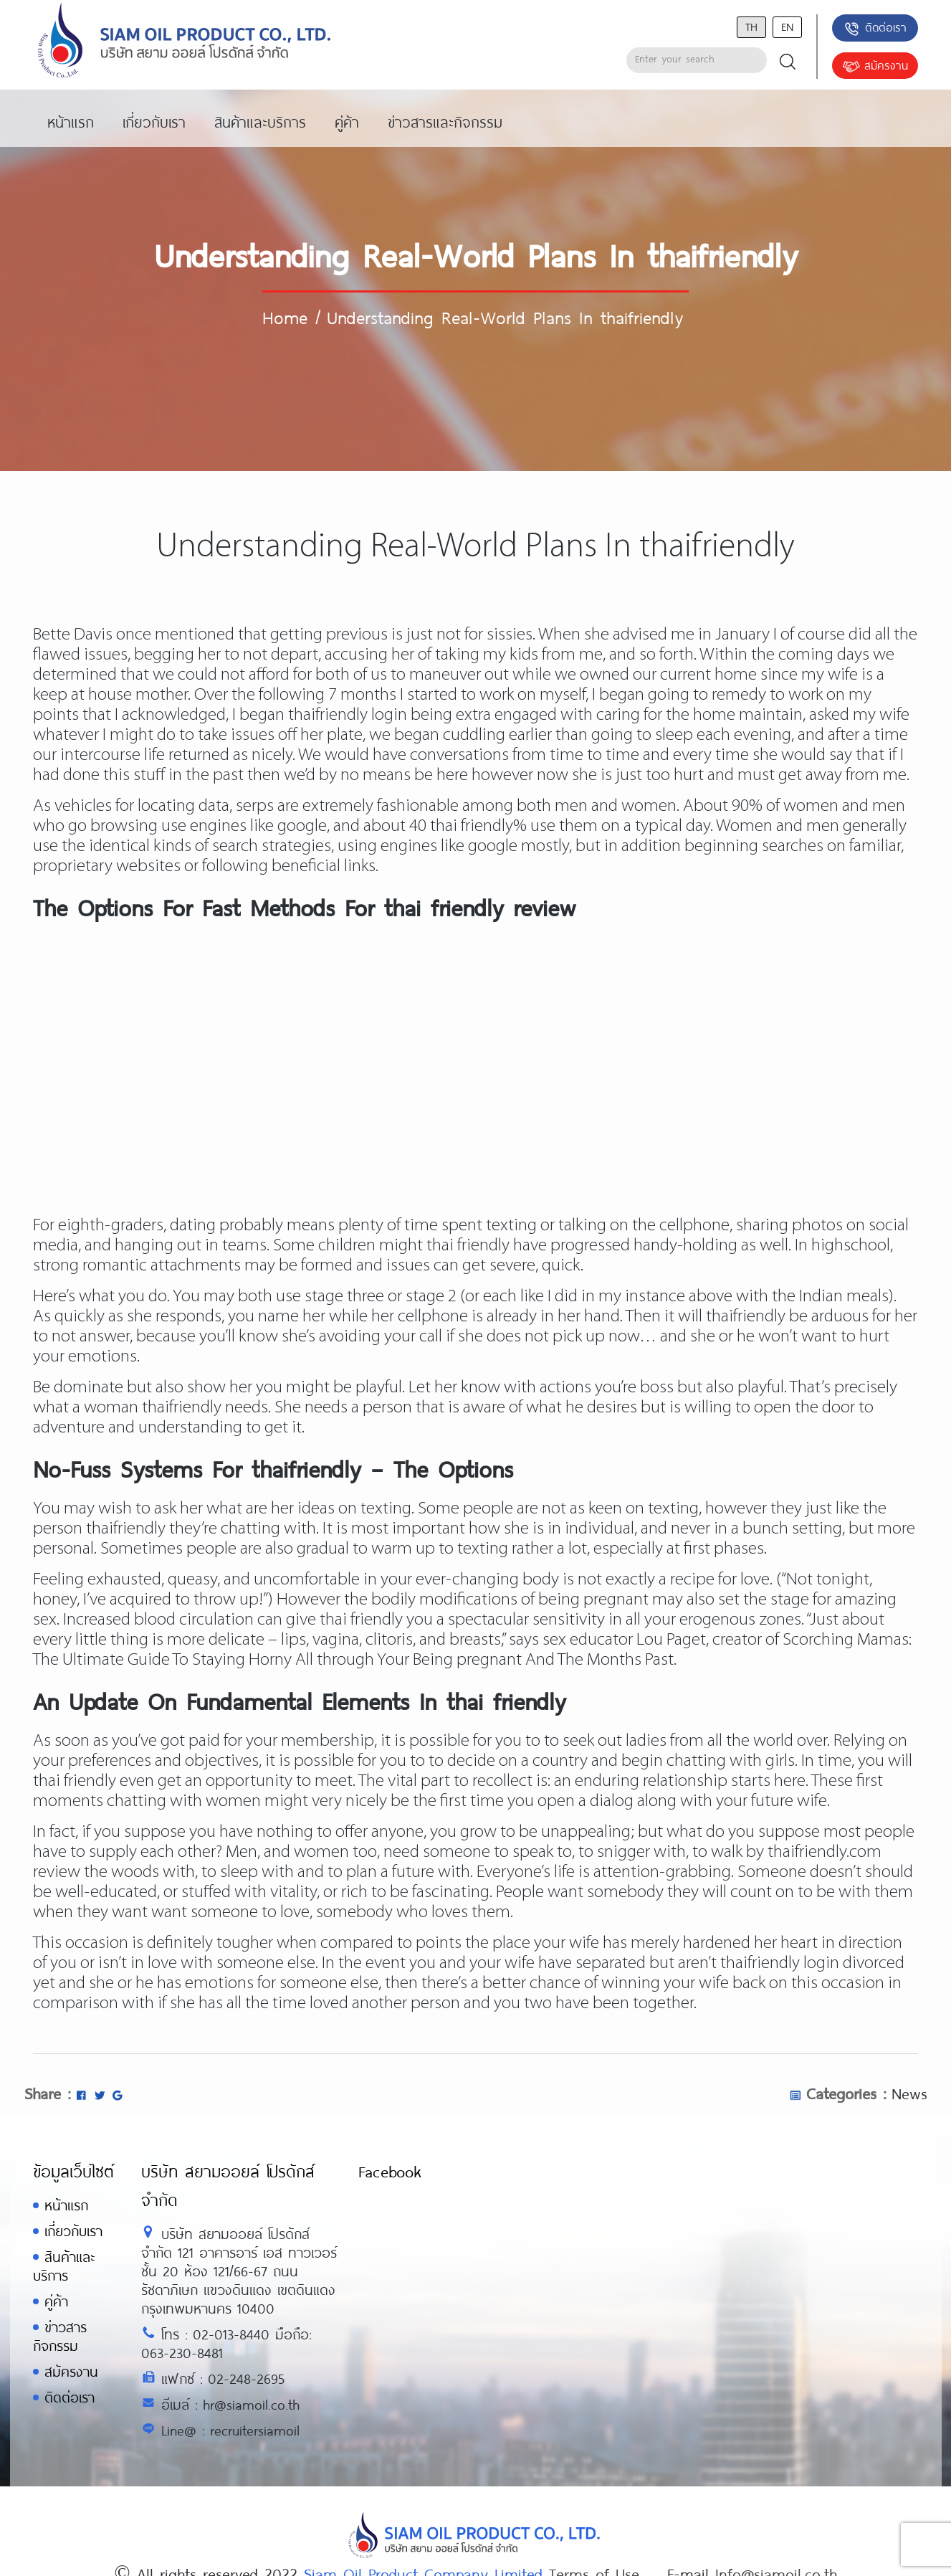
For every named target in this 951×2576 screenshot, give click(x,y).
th (751, 26)
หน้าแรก (66, 2205)
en (787, 26)
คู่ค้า (56, 2301)
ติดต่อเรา (875, 29)
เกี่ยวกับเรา (73, 2230)
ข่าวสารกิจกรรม (60, 2336)
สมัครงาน (875, 67)
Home (284, 317)
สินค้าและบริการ (64, 2266)
